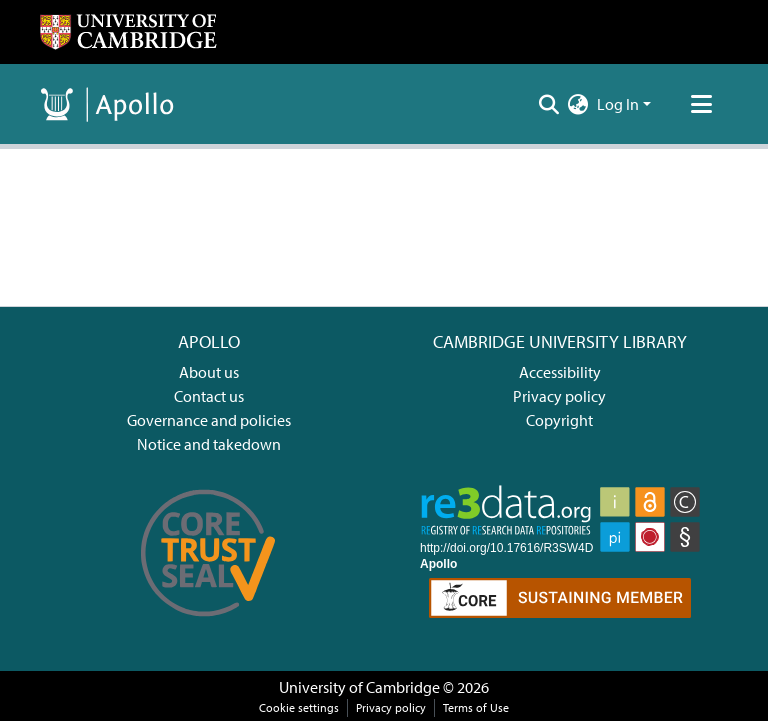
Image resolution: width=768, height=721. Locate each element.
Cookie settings (299, 707)
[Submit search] (549, 104)
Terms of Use (476, 707)
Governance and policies (209, 420)
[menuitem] (578, 104)
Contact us (209, 396)
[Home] (128, 32)
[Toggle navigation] (701, 104)
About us (209, 372)
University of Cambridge (359, 687)
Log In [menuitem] (618, 104)
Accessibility (560, 372)
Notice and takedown (209, 444)
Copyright (559, 420)
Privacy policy (559, 396)
